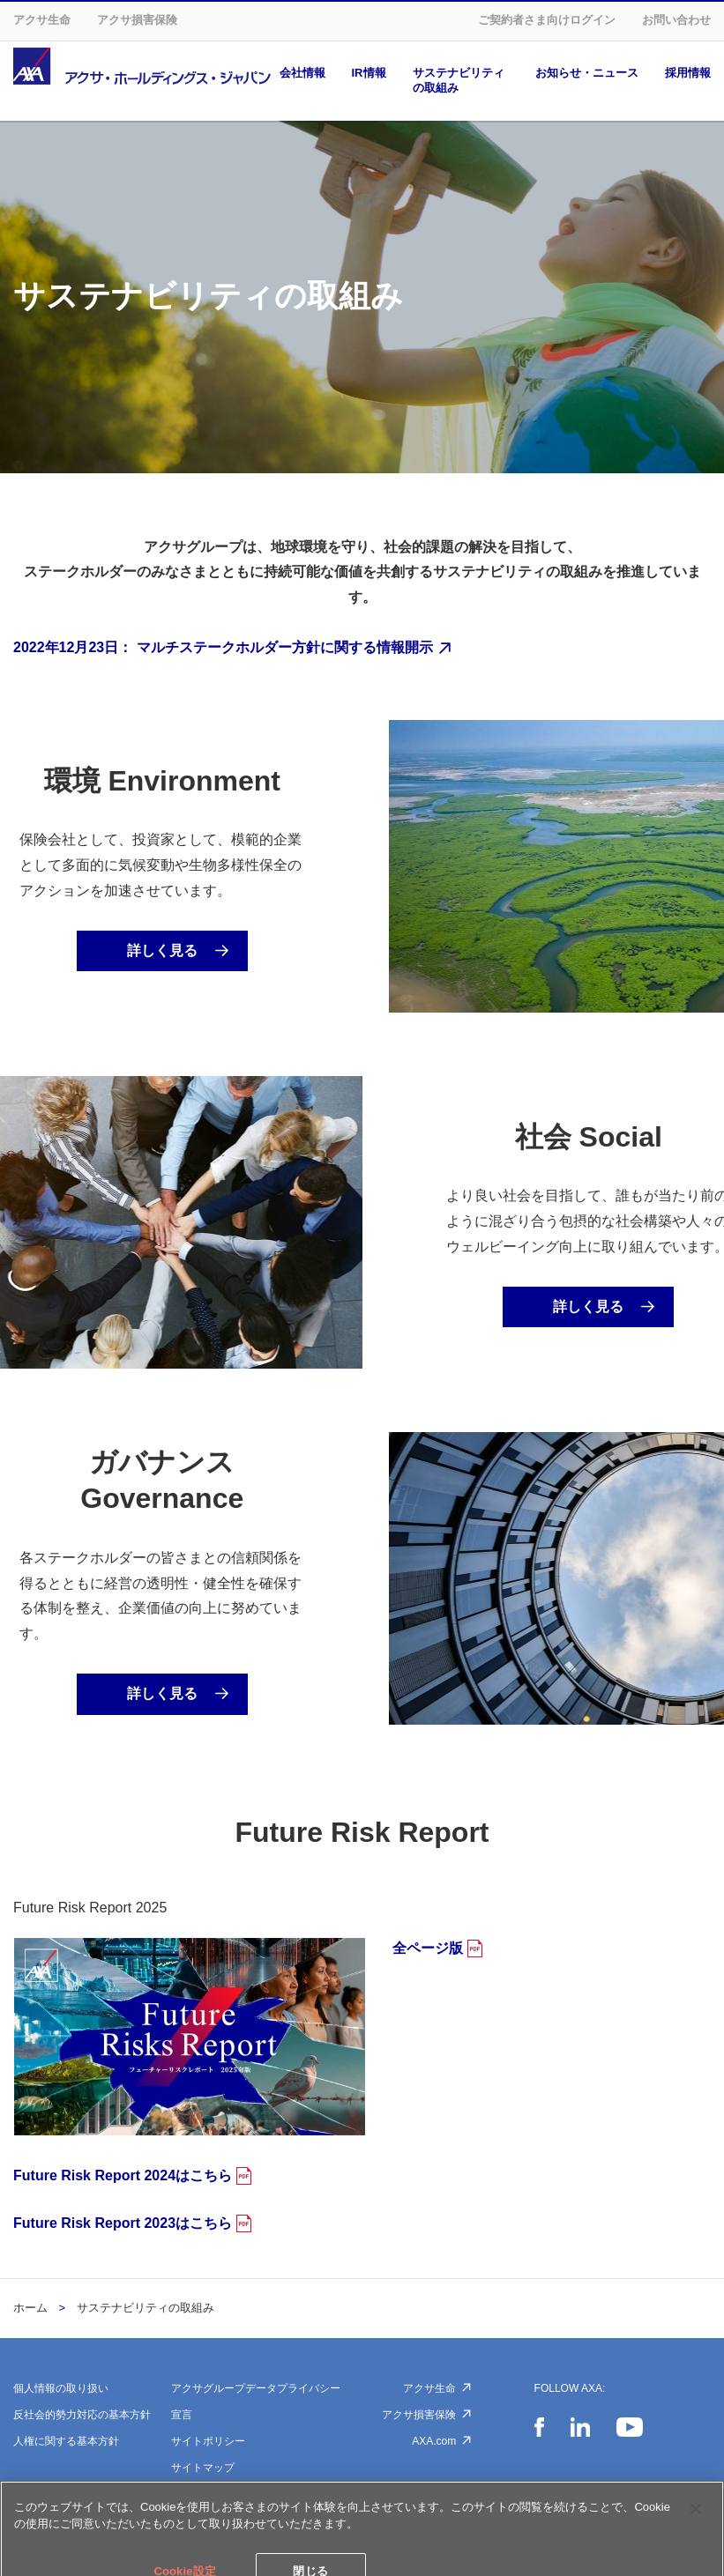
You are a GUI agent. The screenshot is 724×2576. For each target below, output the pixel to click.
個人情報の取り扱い (60, 2388)
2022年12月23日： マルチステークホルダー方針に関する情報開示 (223, 647)
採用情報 (688, 72)
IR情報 (369, 72)
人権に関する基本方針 (66, 2441)
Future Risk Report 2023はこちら (122, 2223)
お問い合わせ (676, 19)
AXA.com (434, 2441)
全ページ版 (427, 1948)
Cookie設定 (198, 2494)
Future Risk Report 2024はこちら (122, 2175)
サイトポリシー (208, 2441)
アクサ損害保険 (137, 19)
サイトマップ (203, 2467)
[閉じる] (695, 2544)
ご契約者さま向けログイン (547, 19)
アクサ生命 (42, 19)
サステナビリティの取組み (458, 80)
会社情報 (302, 72)
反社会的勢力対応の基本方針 (82, 2415)
